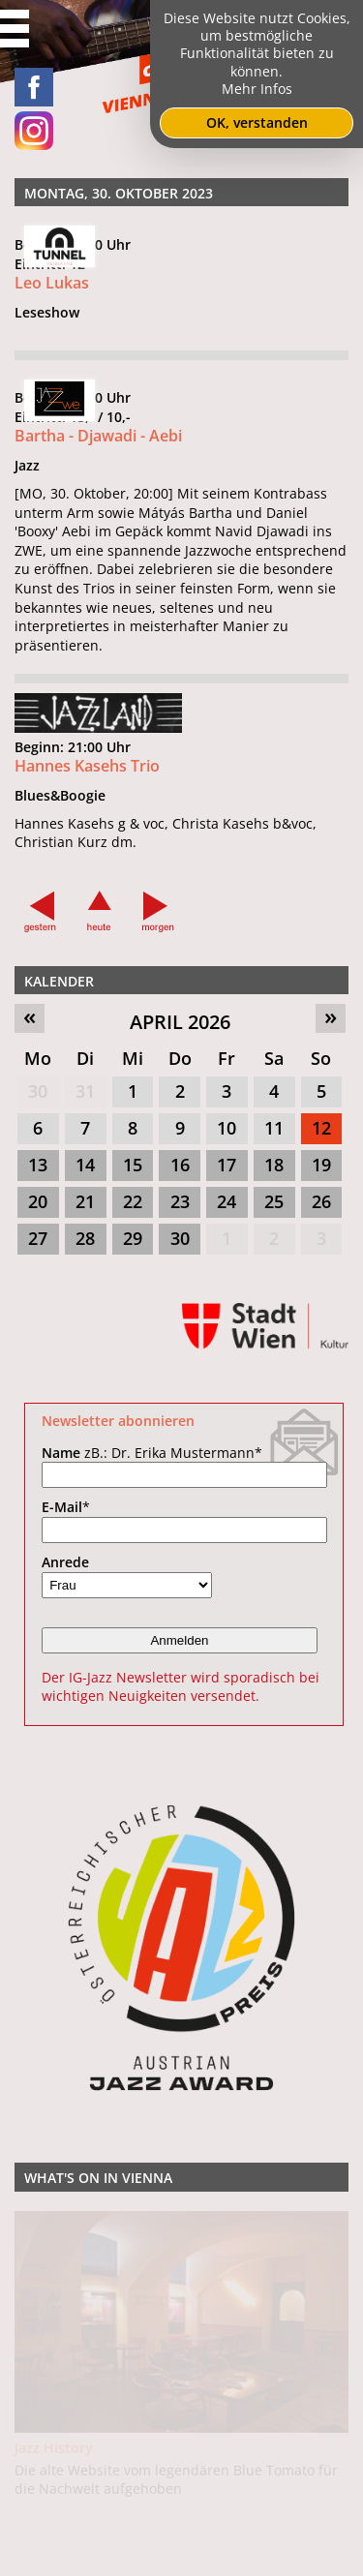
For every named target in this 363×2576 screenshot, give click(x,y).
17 (226, 1164)
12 (321, 1127)
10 (226, 1127)
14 (85, 1164)
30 (37, 1091)
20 (37, 1201)
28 (85, 1238)
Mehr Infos (257, 88)
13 (37, 1164)
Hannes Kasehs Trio (87, 855)
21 (85, 1201)
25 (274, 1201)
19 (321, 1164)
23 (180, 1201)
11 (274, 1127)
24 (226, 1201)
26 (321, 1201)
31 (85, 1091)
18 (274, 1164)
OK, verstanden (257, 122)
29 (132, 1238)
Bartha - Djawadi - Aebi (98, 435)
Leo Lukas (52, 282)
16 (180, 1164)
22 (132, 1201)
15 (132, 1164)
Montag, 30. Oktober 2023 (118, 193)
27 (37, 1238)
